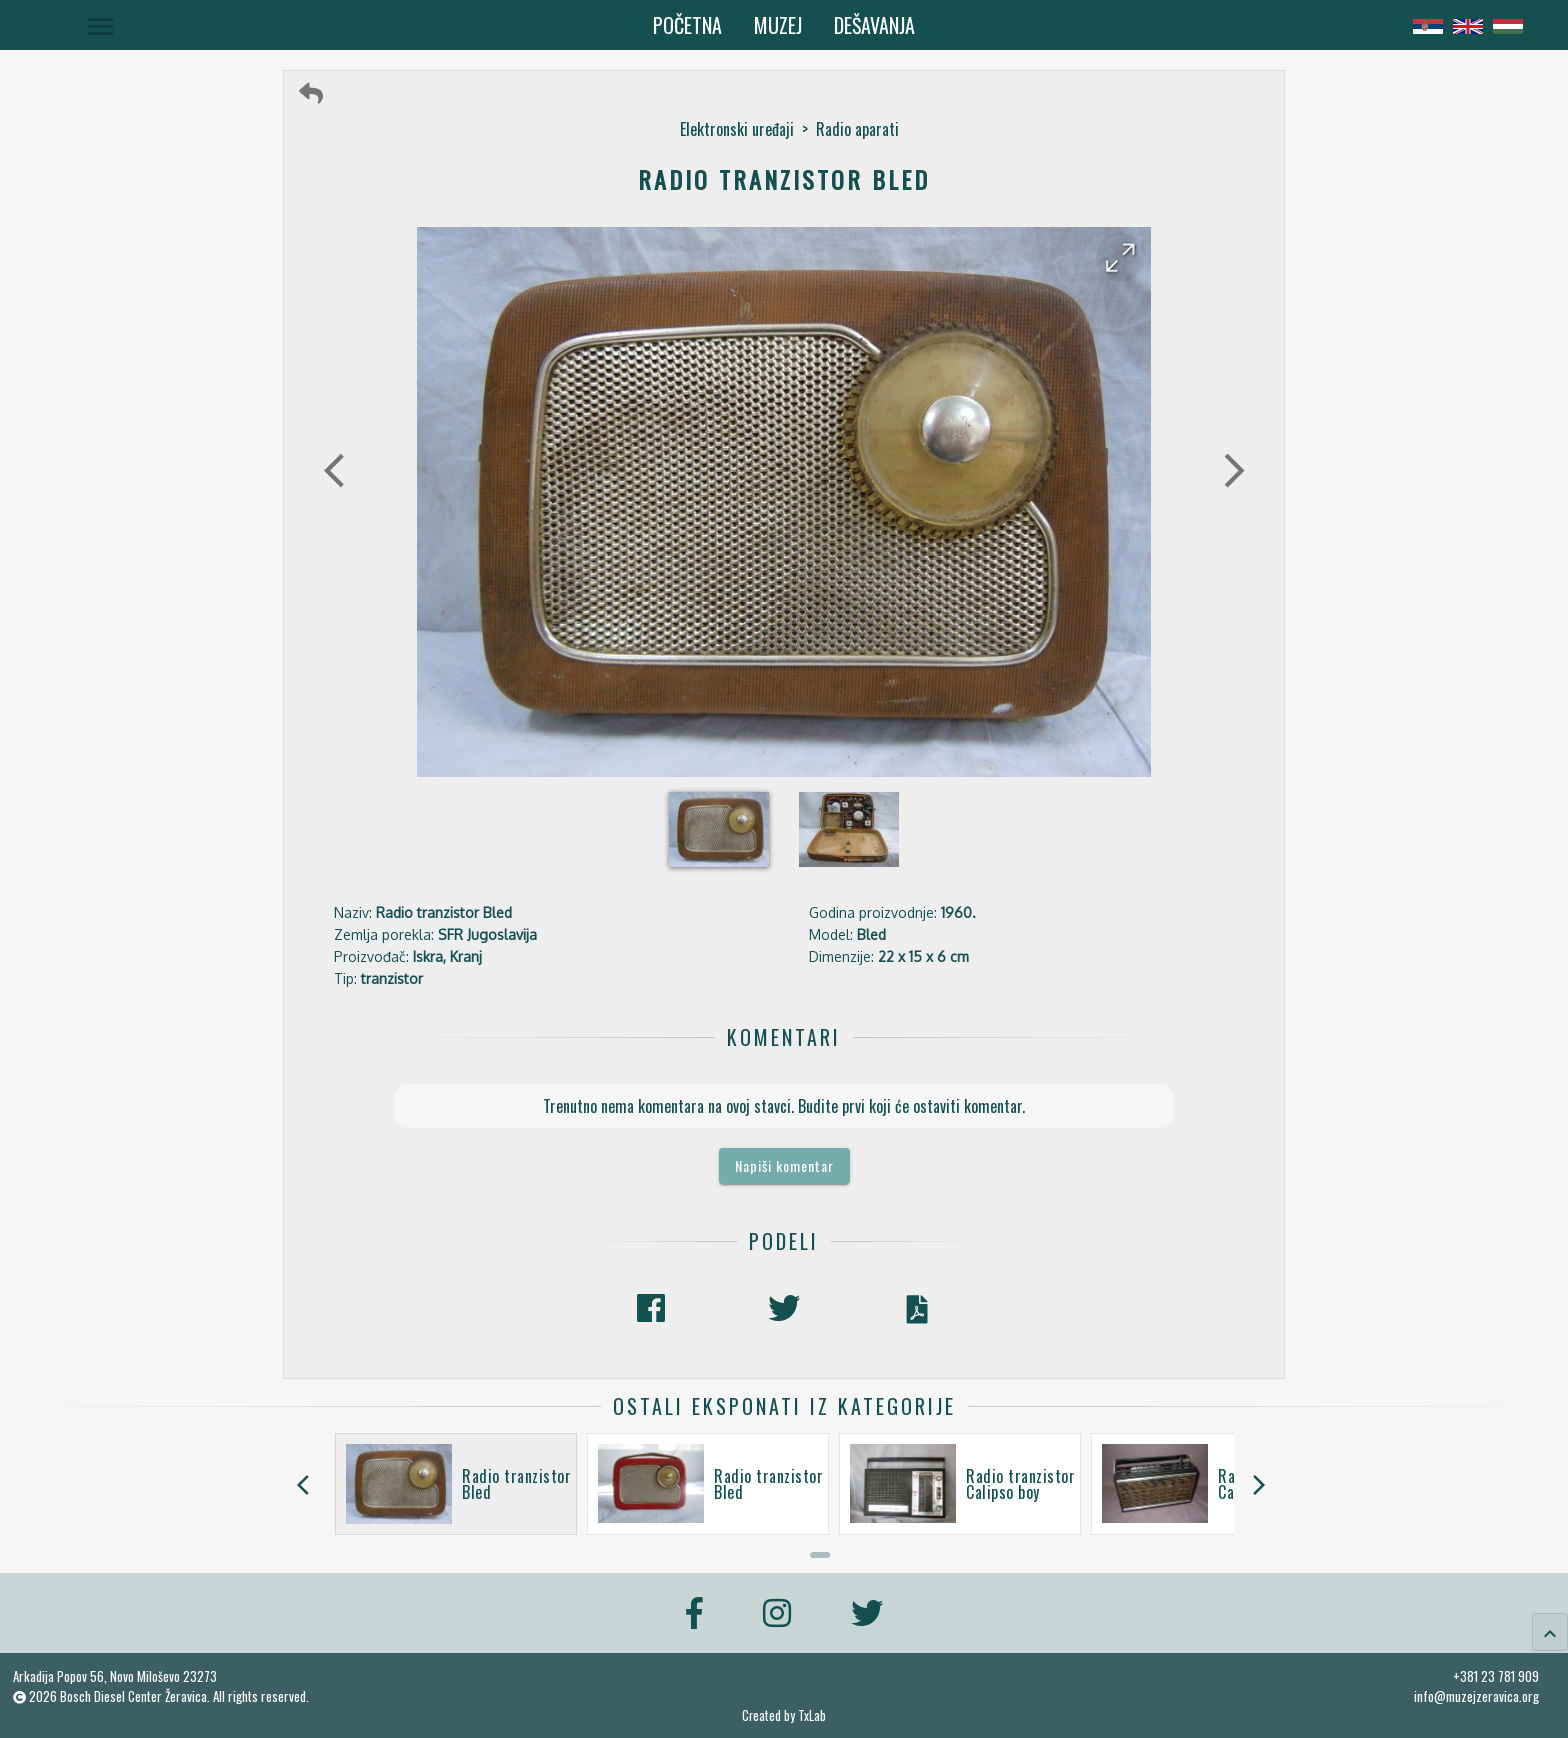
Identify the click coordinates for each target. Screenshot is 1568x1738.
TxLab (812, 1715)
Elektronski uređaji (737, 129)
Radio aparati (857, 129)
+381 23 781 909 (1496, 1676)
